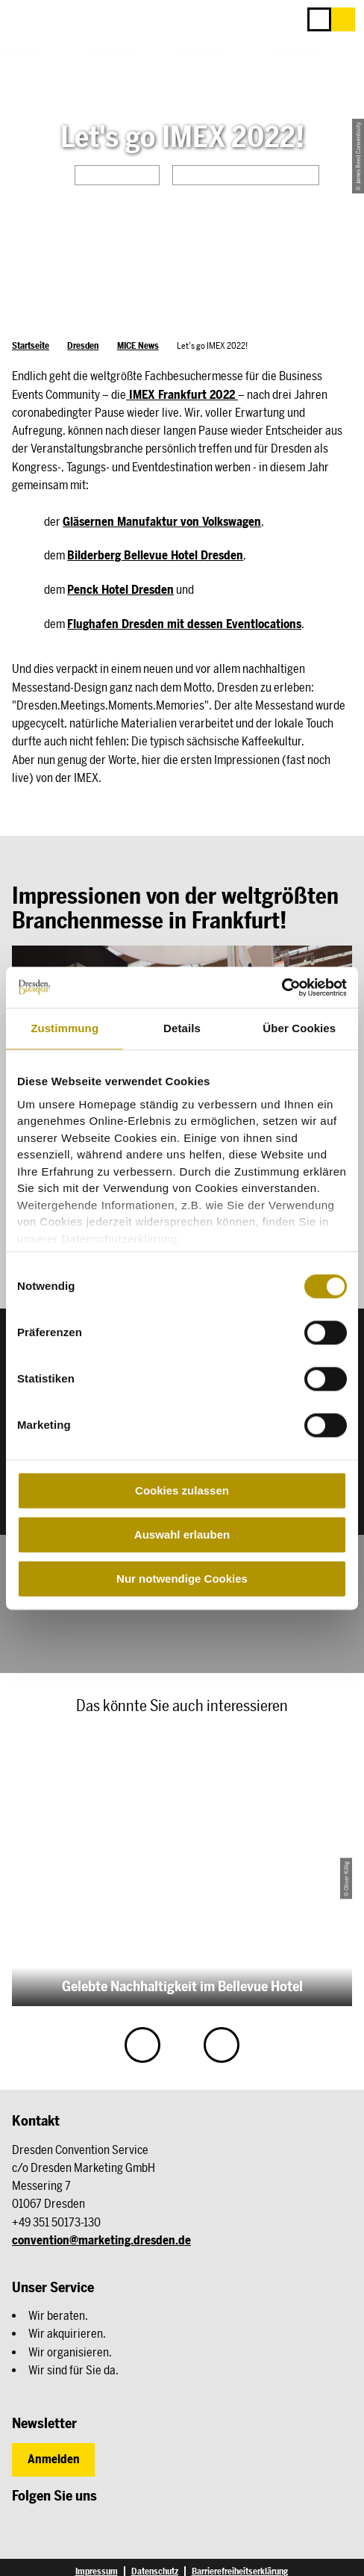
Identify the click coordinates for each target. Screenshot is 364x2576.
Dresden (82, 345)
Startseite (30, 345)
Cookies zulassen (182, 1490)
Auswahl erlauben (182, 1534)
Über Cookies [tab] (299, 1028)
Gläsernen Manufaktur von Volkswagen (162, 522)
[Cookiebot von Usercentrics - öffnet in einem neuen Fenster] (281, 987)
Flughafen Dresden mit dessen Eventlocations (184, 624)
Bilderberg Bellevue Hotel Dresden (155, 555)
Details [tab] (182, 1028)
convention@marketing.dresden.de (101, 2240)
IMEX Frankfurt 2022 (182, 395)
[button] (343, 19)
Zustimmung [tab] (64, 1028)
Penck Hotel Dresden (120, 590)
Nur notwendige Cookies (182, 1578)
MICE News (138, 345)
